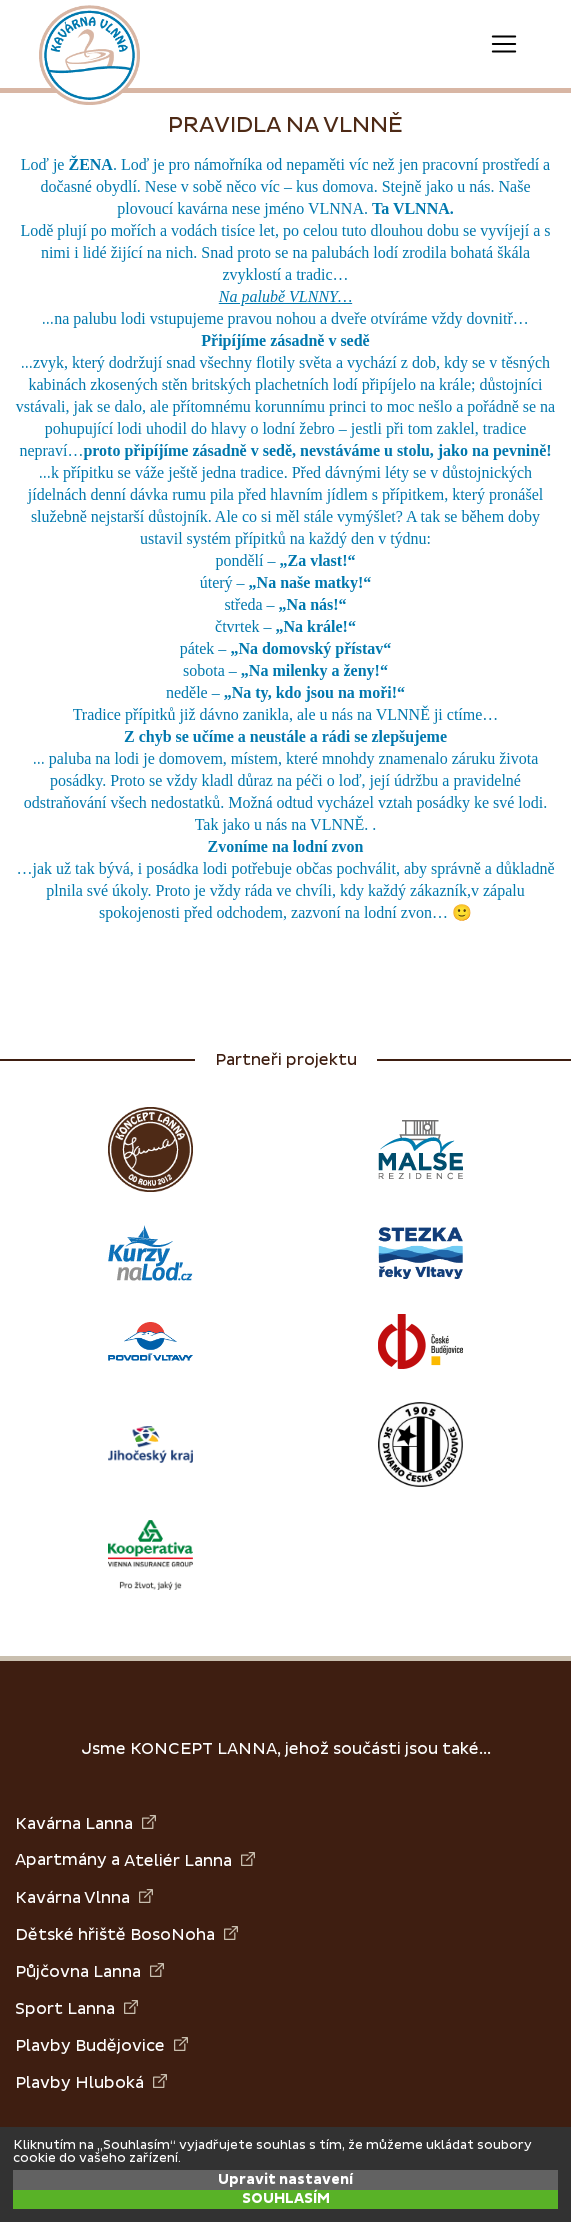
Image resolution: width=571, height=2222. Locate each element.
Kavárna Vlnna (84, 1897)
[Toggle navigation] (504, 44)
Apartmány (61, 1860)
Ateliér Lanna (189, 1860)
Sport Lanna (76, 2008)
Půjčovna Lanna (89, 1971)
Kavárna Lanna (85, 1823)
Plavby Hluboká (91, 2082)
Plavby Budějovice (101, 2045)
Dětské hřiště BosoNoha (126, 1934)
